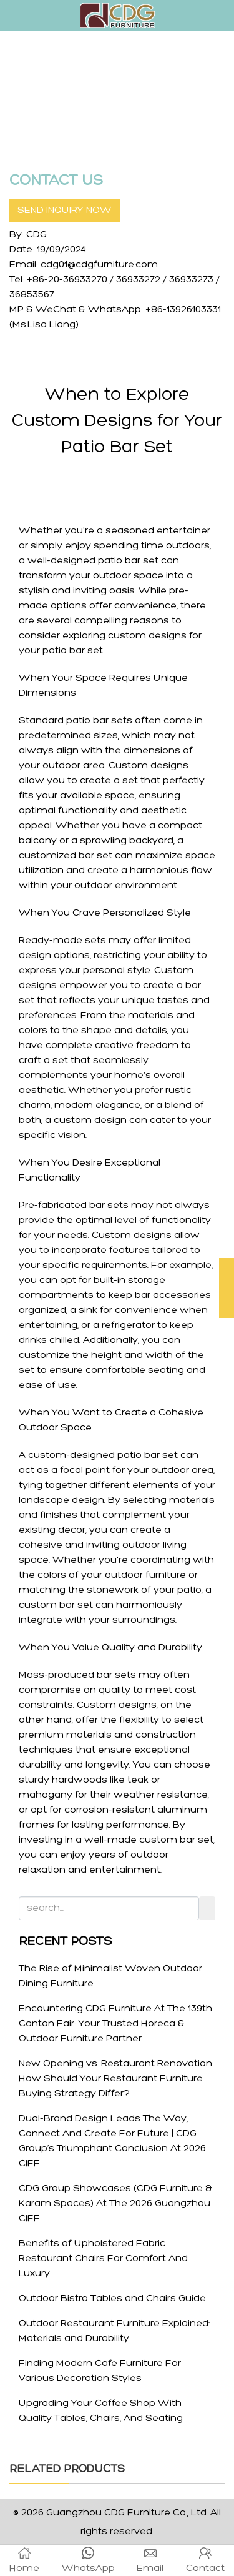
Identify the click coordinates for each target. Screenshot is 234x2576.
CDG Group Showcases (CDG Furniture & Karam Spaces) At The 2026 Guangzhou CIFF (115, 2204)
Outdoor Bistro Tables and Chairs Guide (112, 2299)
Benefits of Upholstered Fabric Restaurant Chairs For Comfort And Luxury (103, 2259)
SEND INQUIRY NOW (64, 210)
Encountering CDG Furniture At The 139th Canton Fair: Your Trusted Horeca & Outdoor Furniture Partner (115, 2024)
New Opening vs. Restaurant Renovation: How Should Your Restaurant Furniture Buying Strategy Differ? (116, 2079)
